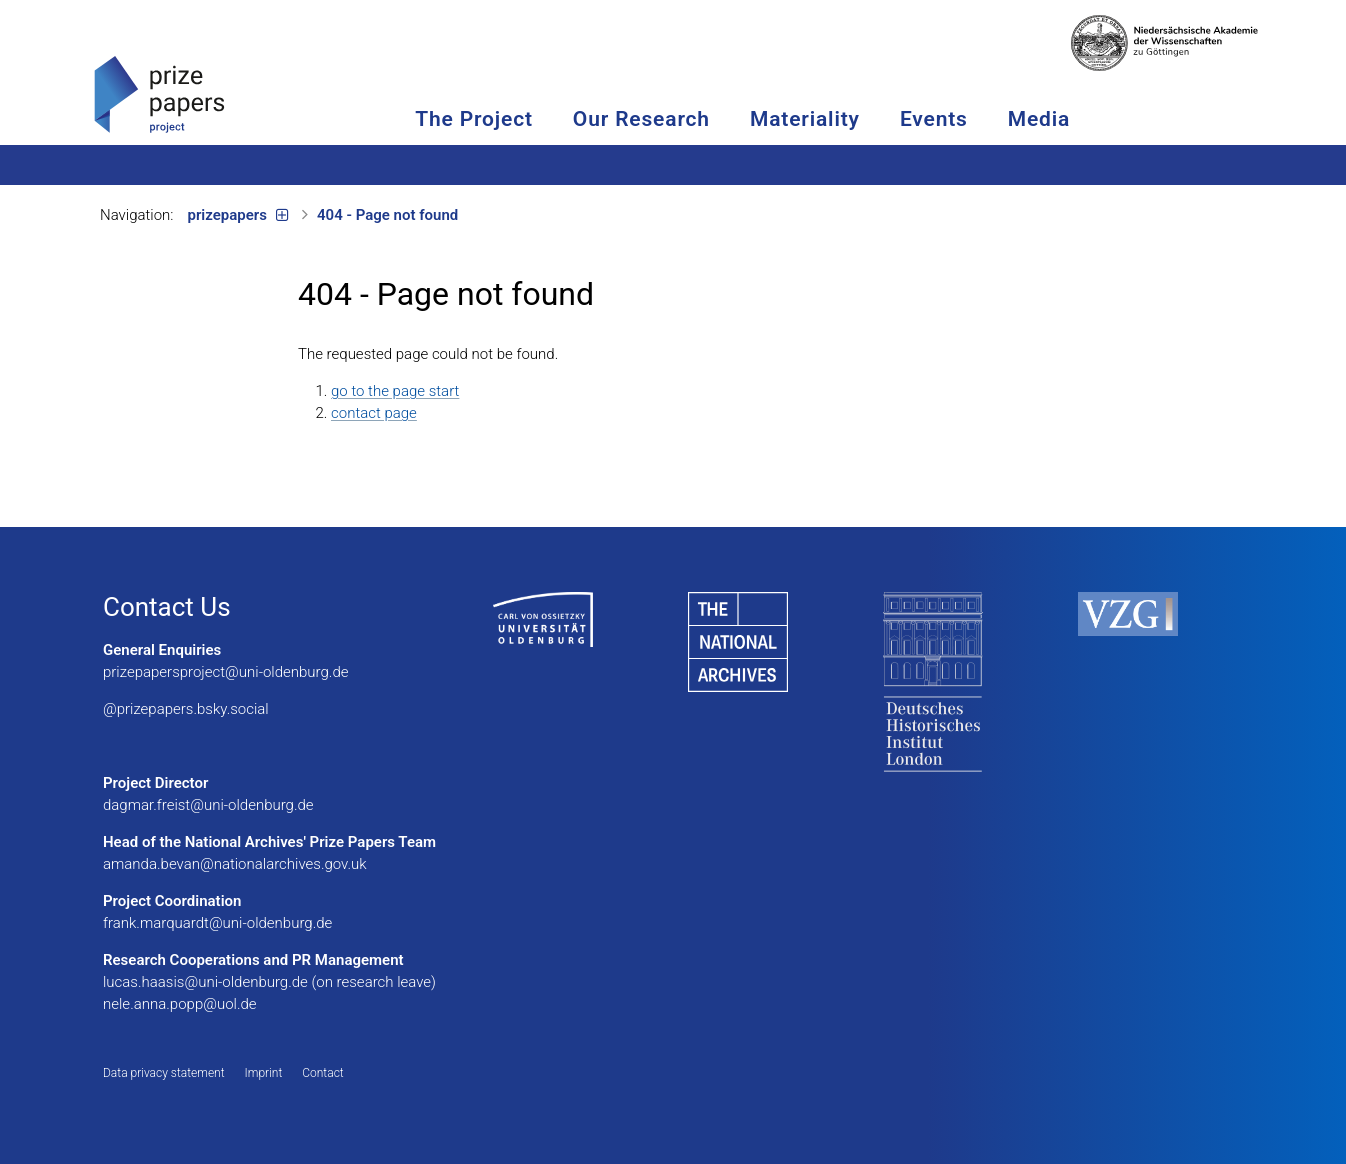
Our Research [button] (696, 119)
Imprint (264, 1073)
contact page (374, 413)
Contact (322, 1073)
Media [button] (1094, 119)
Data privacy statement (164, 1073)
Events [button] (989, 119)
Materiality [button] (860, 119)
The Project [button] (529, 119)
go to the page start (395, 391)
